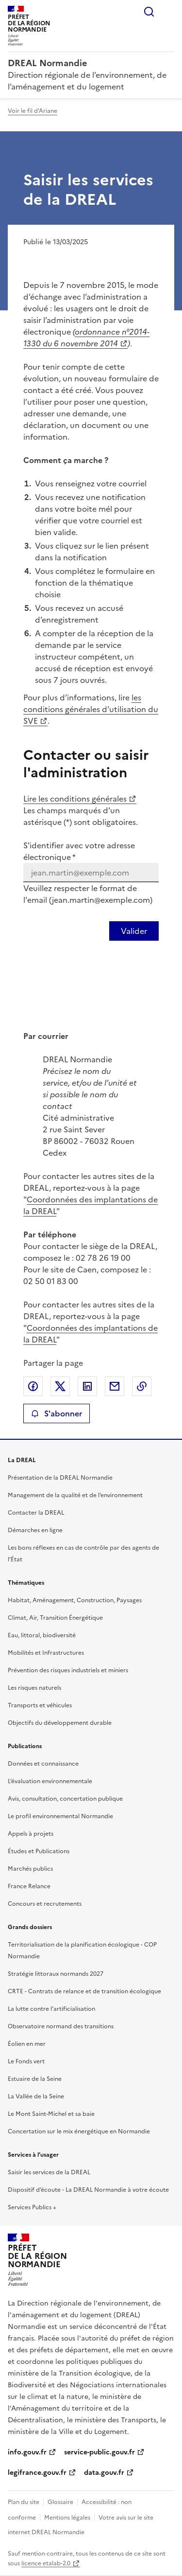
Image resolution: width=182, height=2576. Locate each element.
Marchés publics (30, 1868)
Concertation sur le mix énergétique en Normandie (79, 2131)
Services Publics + (32, 2207)
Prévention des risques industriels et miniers (68, 1670)
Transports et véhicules (40, 1705)
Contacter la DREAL (36, 1512)
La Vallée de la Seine (36, 2096)
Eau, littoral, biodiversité (42, 1635)
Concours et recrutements (45, 1903)
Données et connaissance (43, 1763)
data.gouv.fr (104, 2473)
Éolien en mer (27, 2043)
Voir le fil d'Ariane (32, 111)
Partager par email (114, 1386)
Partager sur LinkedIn (87, 1386)
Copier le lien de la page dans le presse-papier (141, 1386)
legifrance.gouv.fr (37, 2473)
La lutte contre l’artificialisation (51, 2008)
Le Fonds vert (26, 2061)
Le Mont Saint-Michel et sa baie (51, 2114)
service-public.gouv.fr (99, 2452)
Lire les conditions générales (75, 799)
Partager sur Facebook (33, 1386)
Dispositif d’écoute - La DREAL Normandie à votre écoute (88, 2189)
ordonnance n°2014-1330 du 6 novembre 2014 (86, 337)
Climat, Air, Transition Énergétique (55, 1617)
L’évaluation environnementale (50, 1781)
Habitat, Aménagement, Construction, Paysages (75, 1600)
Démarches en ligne (35, 1530)
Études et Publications (38, 1851)
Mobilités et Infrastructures (46, 1652)
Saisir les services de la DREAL (49, 2172)
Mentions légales (67, 2517)
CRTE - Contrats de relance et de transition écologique (84, 1991)
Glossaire (60, 2502)
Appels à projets (30, 1833)
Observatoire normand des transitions (61, 2026)
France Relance (29, 1886)
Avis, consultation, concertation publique (65, 1798)
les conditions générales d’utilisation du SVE (90, 709)
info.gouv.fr (27, 2452)
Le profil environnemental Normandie (60, 1816)
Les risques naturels (34, 1687)
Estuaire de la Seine (35, 2079)
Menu (168, 11)
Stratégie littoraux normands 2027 (55, 1973)
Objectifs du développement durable (60, 1722)
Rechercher (149, 11)
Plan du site (23, 2502)
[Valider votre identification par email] (134, 931)
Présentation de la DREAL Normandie (60, 1477)
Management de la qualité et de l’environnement (75, 1495)
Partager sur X (60, 1386)
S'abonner (56, 1413)
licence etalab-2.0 (45, 2563)
